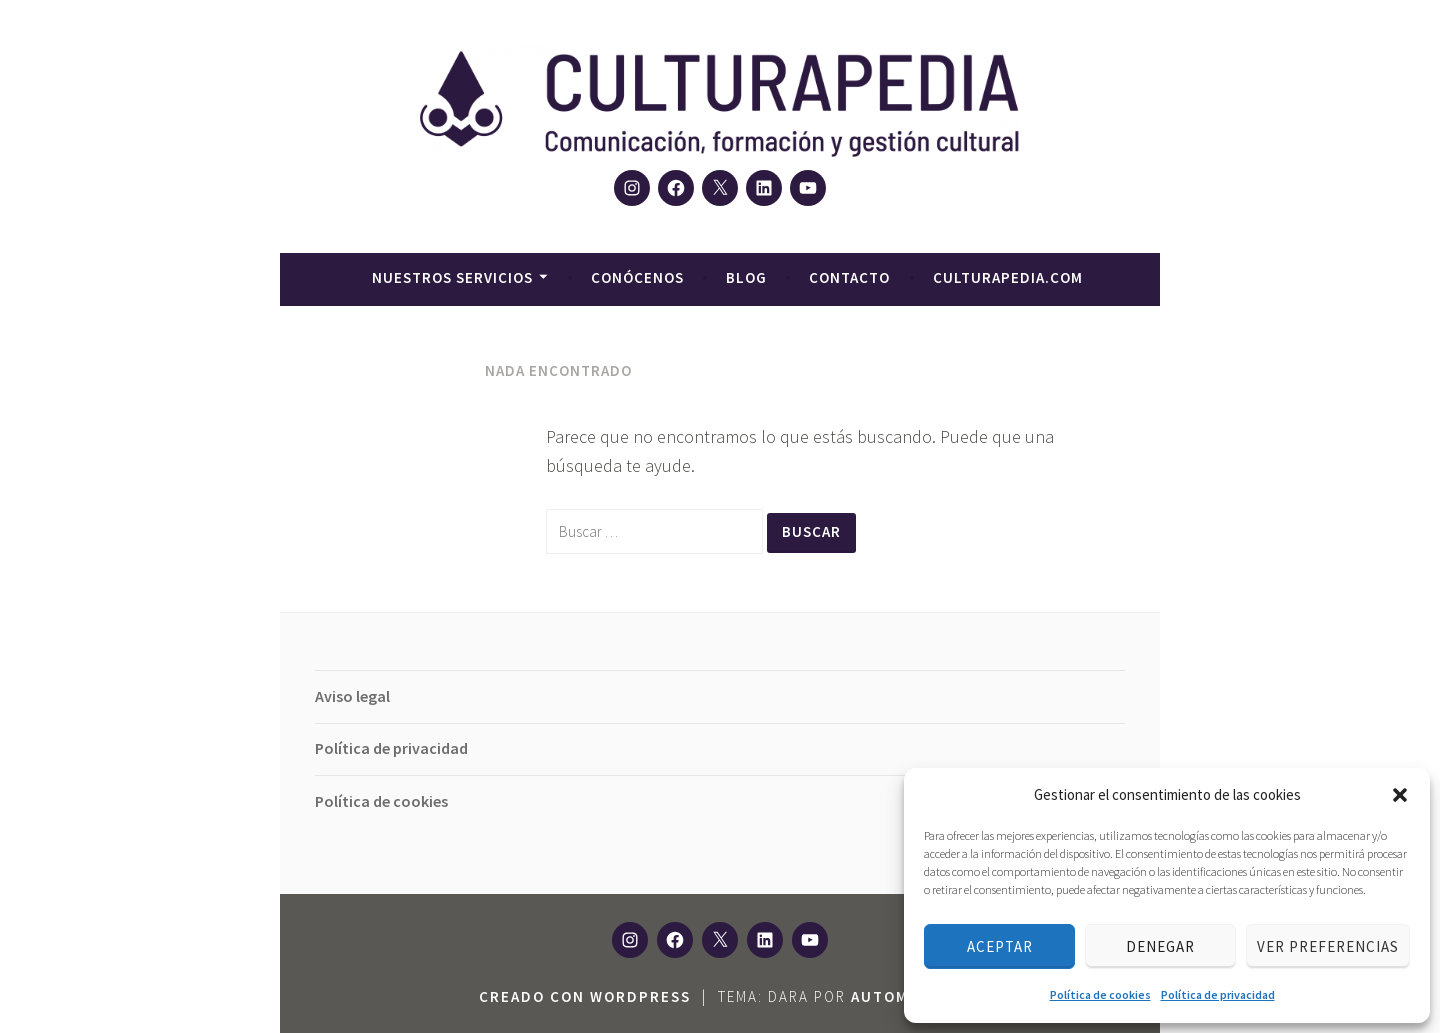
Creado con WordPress (585, 996)
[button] (1400, 795)
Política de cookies (1100, 994)
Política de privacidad (1218, 994)
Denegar (1160, 946)
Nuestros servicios (452, 277)
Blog (746, 277)
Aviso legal (352, 696)
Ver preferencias (1328, 946)
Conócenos (637, 277)
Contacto (849, 277)
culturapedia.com (1008, 277)
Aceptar (1000, 946)
